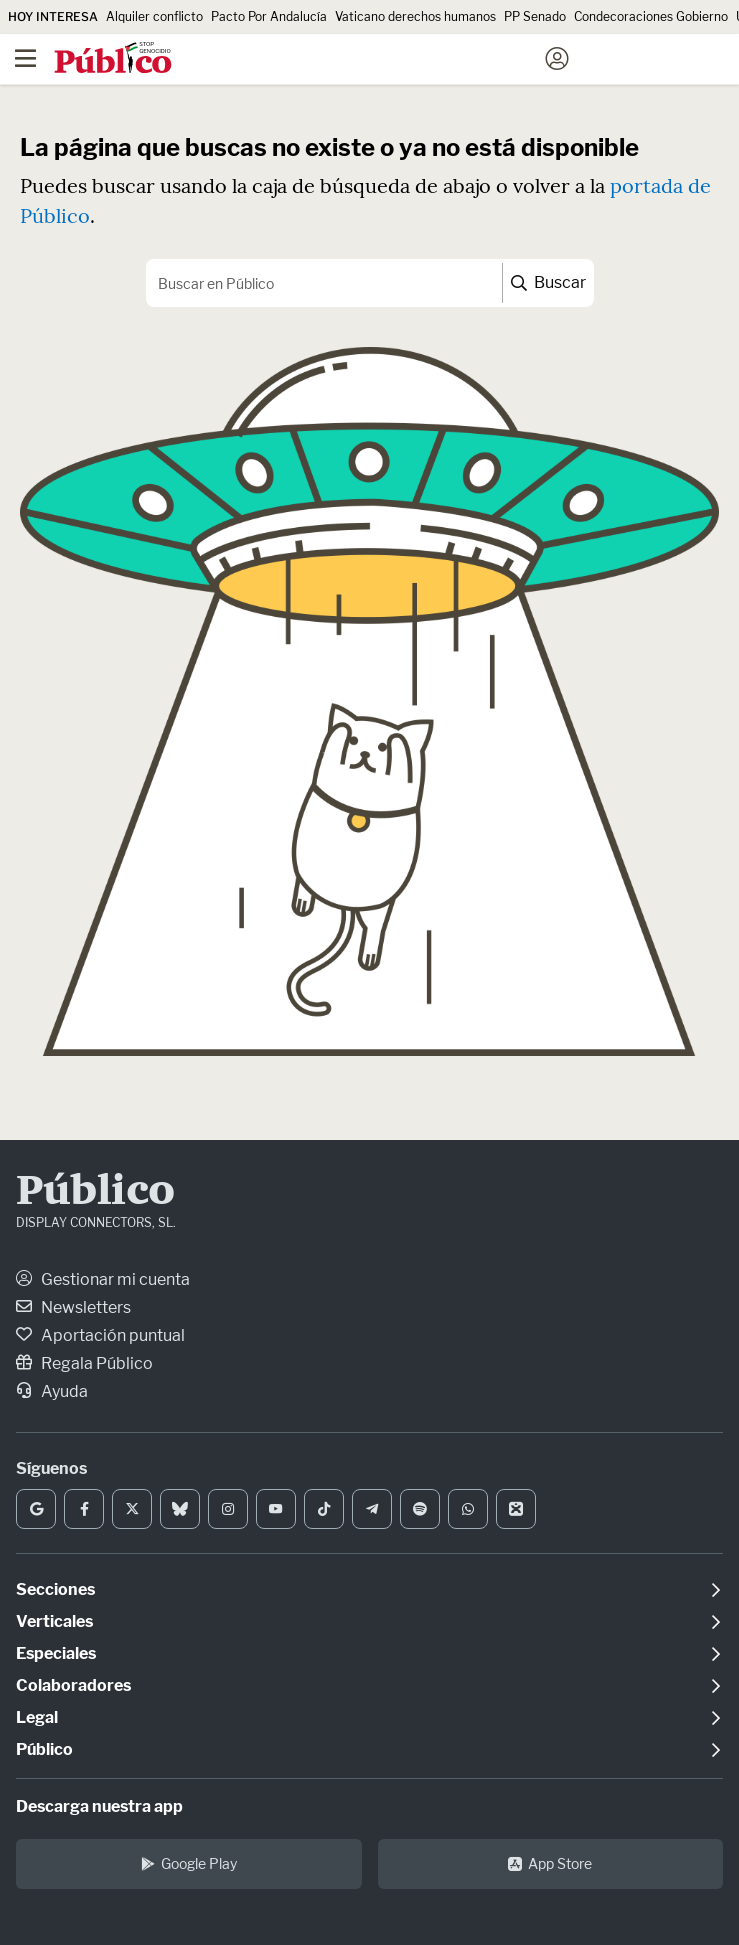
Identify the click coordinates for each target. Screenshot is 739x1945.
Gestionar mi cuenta (103, 1279)
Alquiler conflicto (154, 16)
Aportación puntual (100, 1335)
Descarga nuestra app (99, 1806)
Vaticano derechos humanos (415, 16)
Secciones (55, 1589)
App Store (550, 1863)
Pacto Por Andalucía (269, 16)
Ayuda (52, 1391)
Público (95, 1193)
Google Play (189, 1863)
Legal (37, 1717)
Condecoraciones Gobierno (651, 16)
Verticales (54, 1621)
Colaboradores (73, 1685)
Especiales (56, 1653)
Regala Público (84, 1363)
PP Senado (535, 16)
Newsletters (73, 1307)
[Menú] (25, 59)
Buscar (548, 282)
